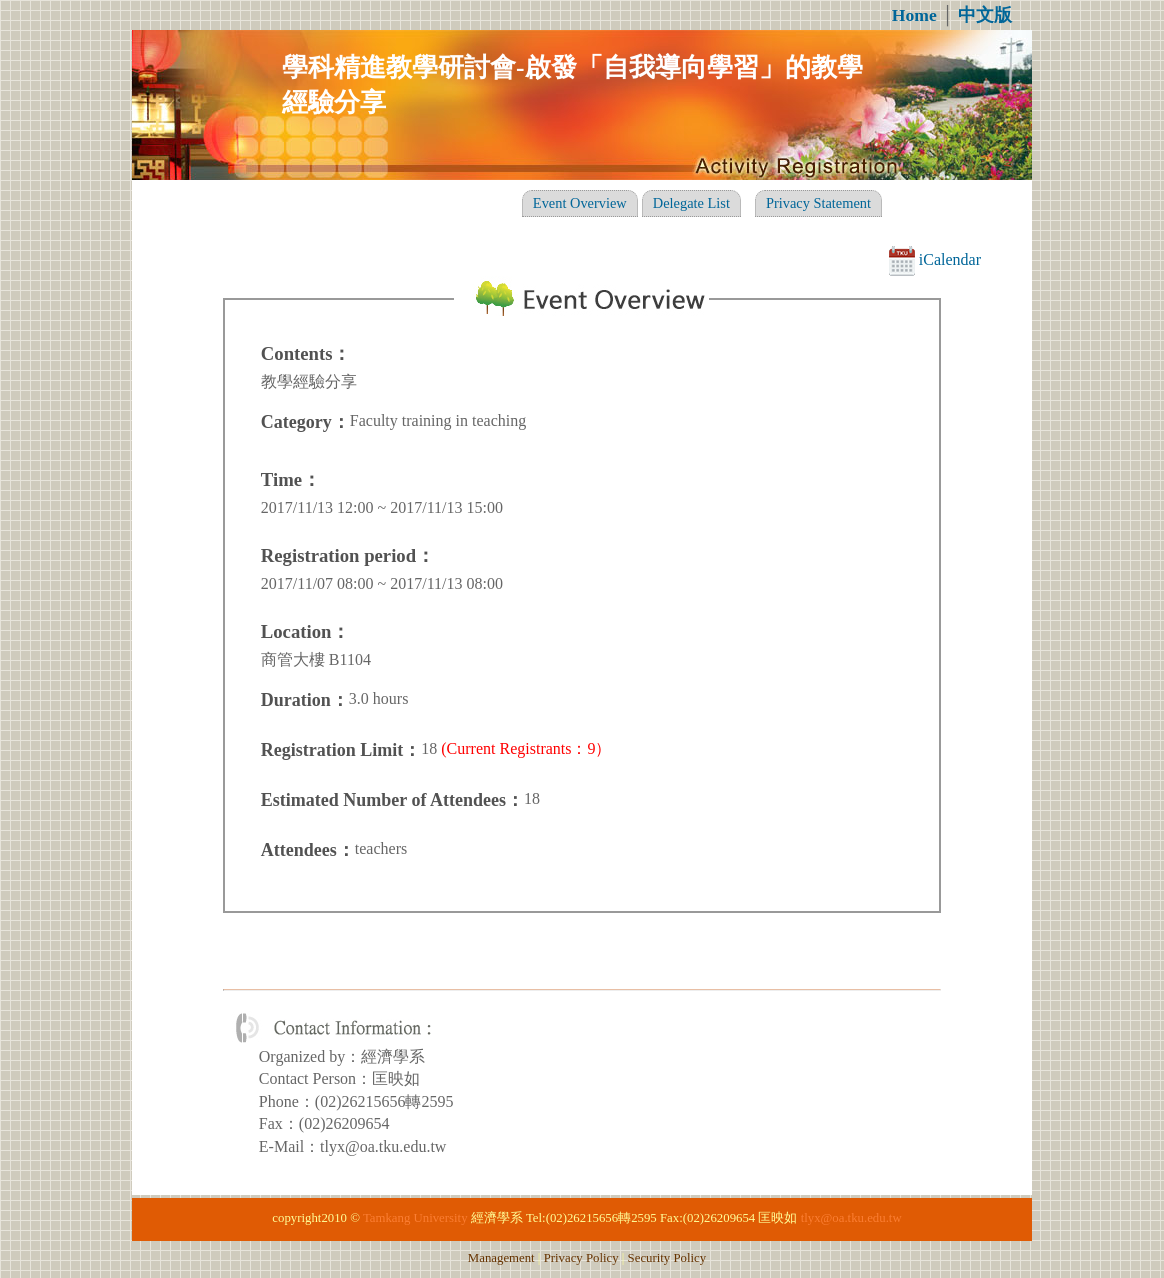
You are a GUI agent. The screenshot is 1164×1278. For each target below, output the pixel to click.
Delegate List (691, 203)
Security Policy (667, 1258)
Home (914, 15)
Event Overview (580, 203)
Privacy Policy (581, 1258)
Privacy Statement (818, 203)
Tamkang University (415, 1218)
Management (501, 1258)
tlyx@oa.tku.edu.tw (851, 1218)
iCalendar (935, 259)
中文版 (985, 15)
